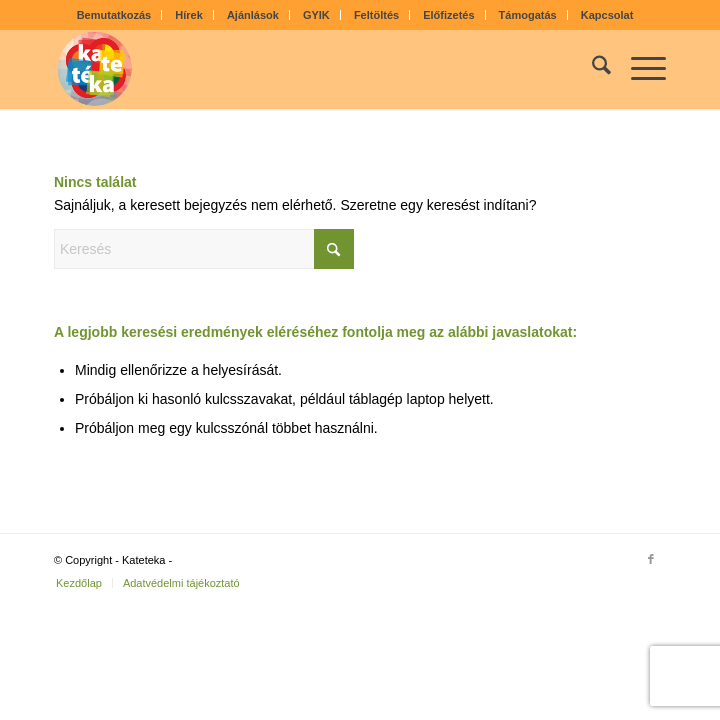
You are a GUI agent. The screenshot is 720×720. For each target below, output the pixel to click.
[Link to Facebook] (651, 559)
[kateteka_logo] (299, 69)
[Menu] (638, 69)
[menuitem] (115, 15)
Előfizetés (448, 15)
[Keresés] (591, 69)
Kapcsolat (607, 15)
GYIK (316, 15)
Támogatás (528, 15)
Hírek (189, 15)
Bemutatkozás (114, 15)
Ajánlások (253, 15)
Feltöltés (376, 15)
